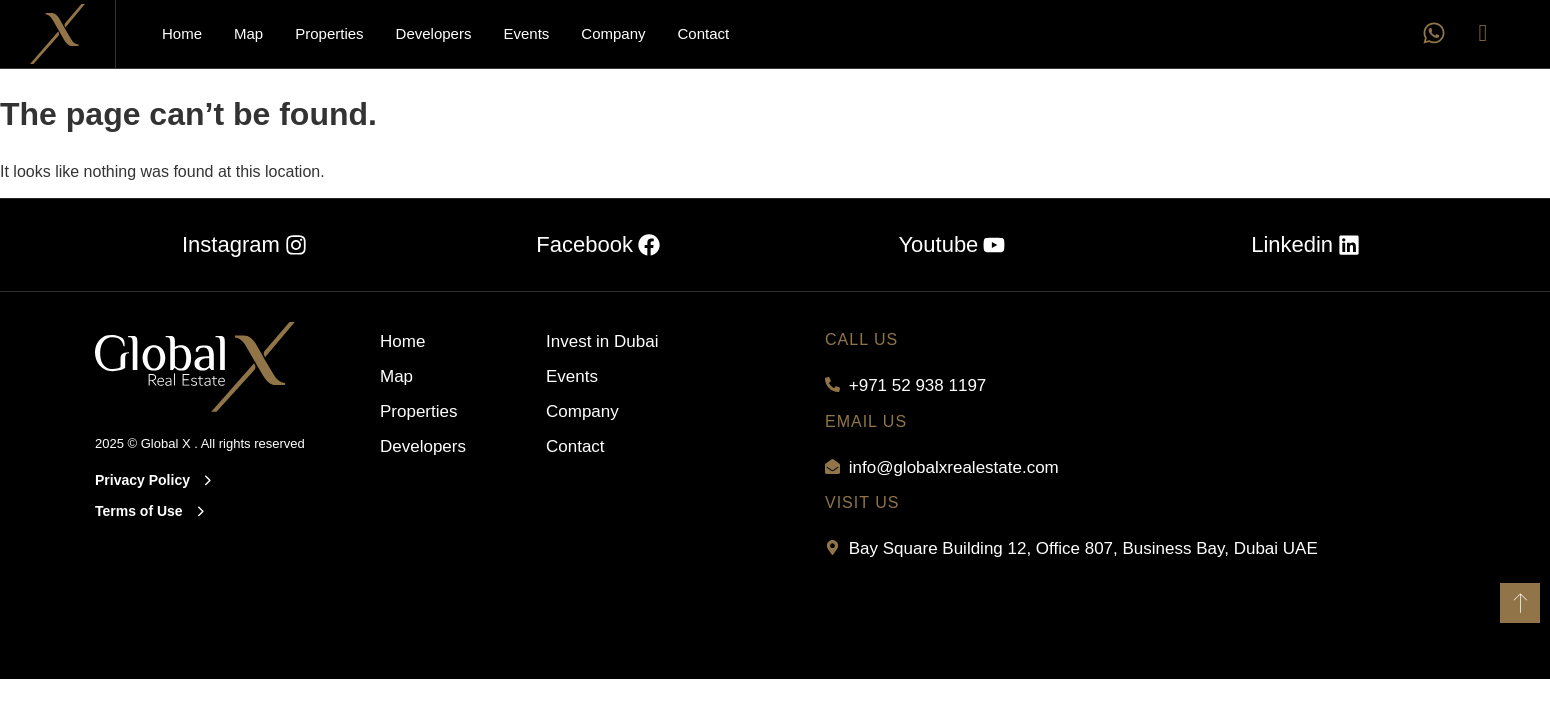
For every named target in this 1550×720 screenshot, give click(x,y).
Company (613, 33)
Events (526, 33)
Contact (704, 33)
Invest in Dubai (602, 341)
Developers (434, 33)
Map (248, 33)
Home (182, 33)
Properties (329, 33)
